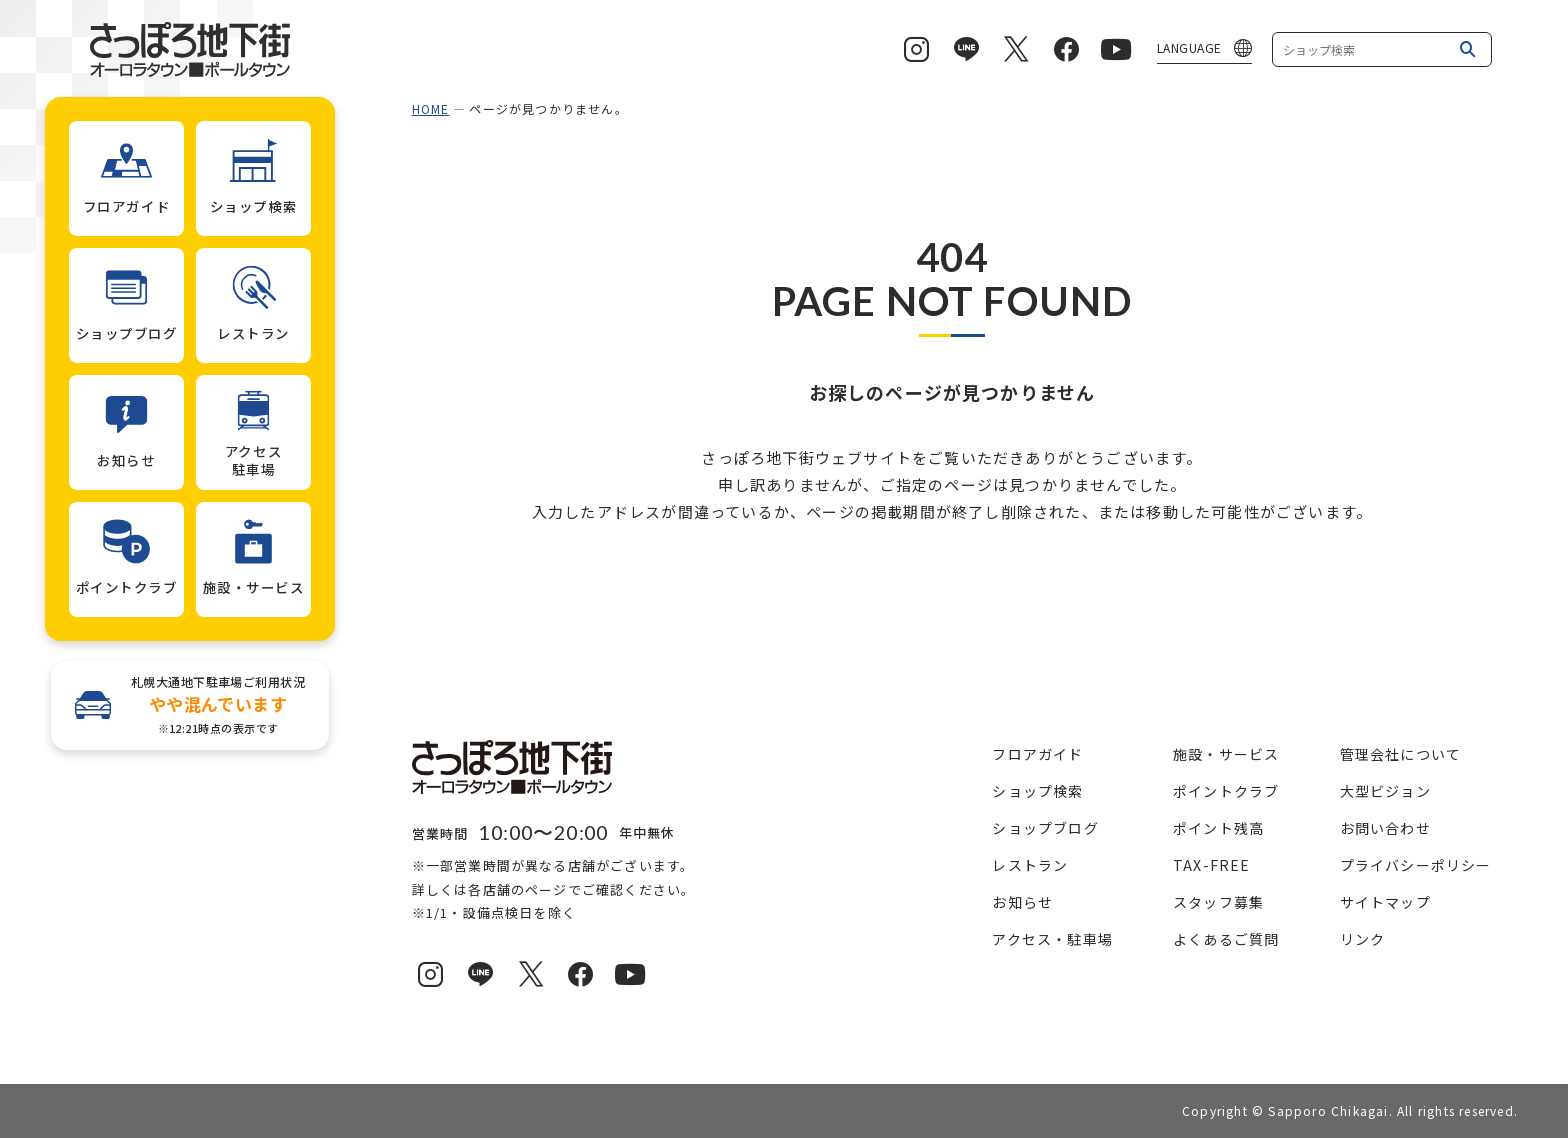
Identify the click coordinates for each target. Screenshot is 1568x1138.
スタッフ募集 (1218, 902)
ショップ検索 (1037, 791)
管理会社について (1401, 754)
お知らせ (1022, 902)
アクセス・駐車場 (1052, 939)
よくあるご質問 (1226, 939)
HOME (431, 108)
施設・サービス (1226, 754)
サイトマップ (1385, 902)
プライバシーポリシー (1416, 865)
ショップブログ (1045, 828)
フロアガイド (1037, 754)
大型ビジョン (1385, 791)
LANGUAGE (1189, 47)
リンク (1363, 939)
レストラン (1030, 865)
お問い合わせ (1385, 828)
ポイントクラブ (1226, 791)
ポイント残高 (1218, 828)
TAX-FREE (1212, 865)
